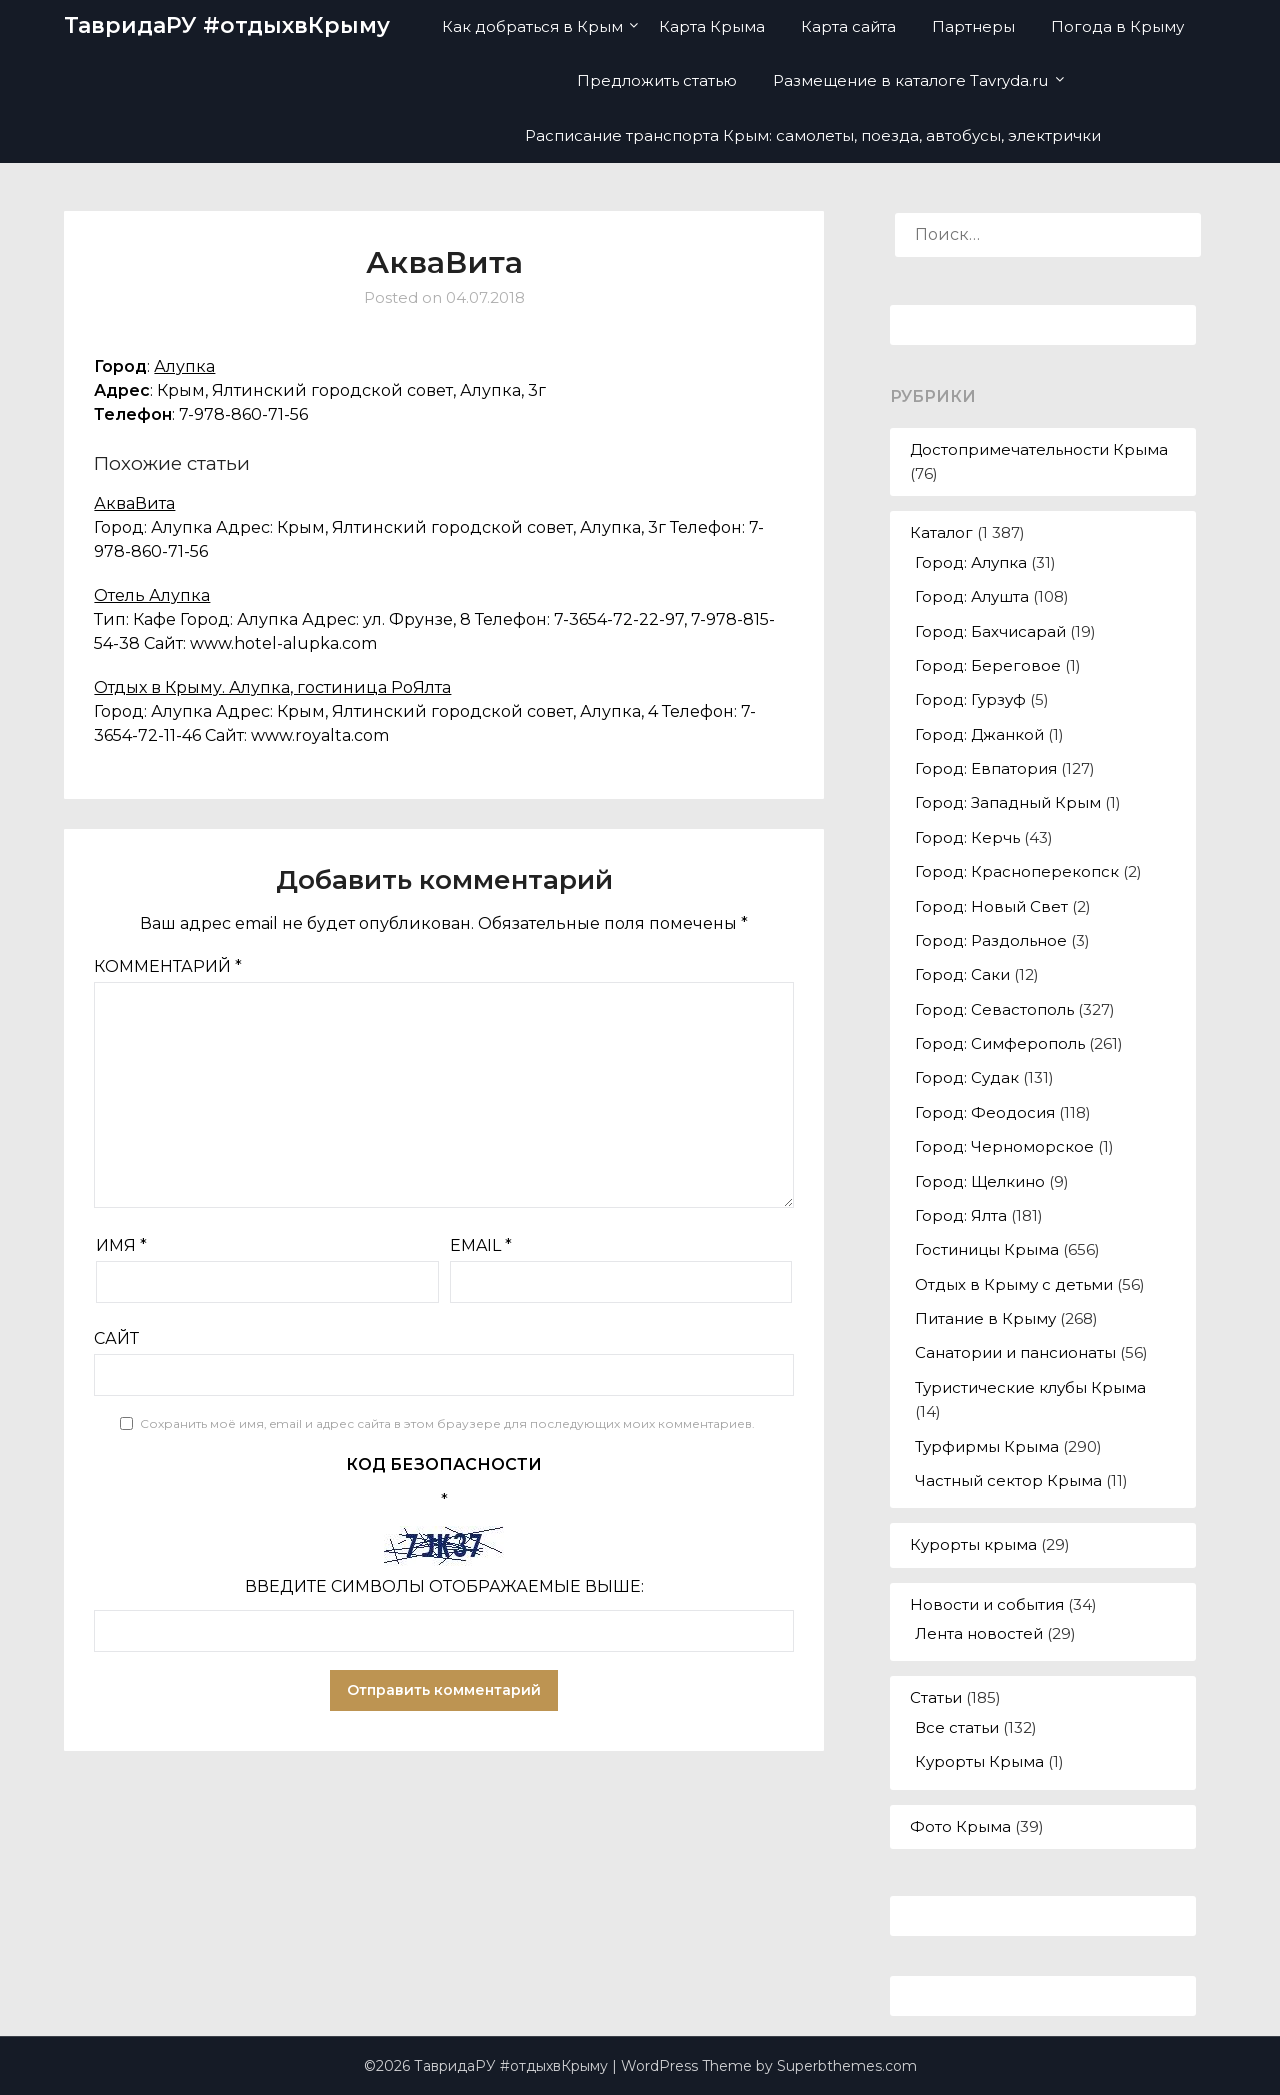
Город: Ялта (961, 1215)
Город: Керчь (967, 837)
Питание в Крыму (985, 1318)
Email (481, 1245)
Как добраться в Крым (532, 26)
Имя (121, 1245)
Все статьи (957, 1727)
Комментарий (168, 966)
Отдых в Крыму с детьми (1014, 1284)
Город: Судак (967, 1077)
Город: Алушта (972, 596)
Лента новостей (979, 1633)
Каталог (941, 532)
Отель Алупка (152, 595)
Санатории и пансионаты (1015, 1352)
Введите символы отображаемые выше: (444, 1586)
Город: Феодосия (985, 1112)
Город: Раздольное (991, 940)
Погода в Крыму (1117, 26)
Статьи (936, 1697)
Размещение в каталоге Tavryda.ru (910, 80)
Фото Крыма (960, 1826)
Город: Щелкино (980, 1181)
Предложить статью (657, 80)
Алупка (184, 366)
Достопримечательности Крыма (1039, 449)
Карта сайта (848, 26)
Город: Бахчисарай (990, 631)
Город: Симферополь (1000, 1043)
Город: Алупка (971, 562)
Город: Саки (962, 974)
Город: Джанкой (979, 734)
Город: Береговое (988, 665)
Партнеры (973, 26)
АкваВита (134, 503)
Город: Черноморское (1004, 1146)
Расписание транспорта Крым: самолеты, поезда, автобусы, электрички (813, 135)
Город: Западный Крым (1008, 802)
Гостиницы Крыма (987, 1249)
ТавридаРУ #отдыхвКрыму (227, 25)
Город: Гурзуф (970, 699)
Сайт (116, 1338)
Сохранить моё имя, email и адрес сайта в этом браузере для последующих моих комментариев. (447, 1423)
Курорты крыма (973, 1544)
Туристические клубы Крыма (1030, 1387)
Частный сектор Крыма (1008, 1480)
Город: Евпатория (986, 768)
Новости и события (987, 1604)
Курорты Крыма (979, 1761)
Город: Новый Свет (991, 906)
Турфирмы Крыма (987, 1446)
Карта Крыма (712, 26)
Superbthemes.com (847, 2066)
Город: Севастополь (994, 1009)
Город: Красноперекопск (1017, 871)
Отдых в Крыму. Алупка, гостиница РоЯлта (272, 687)
